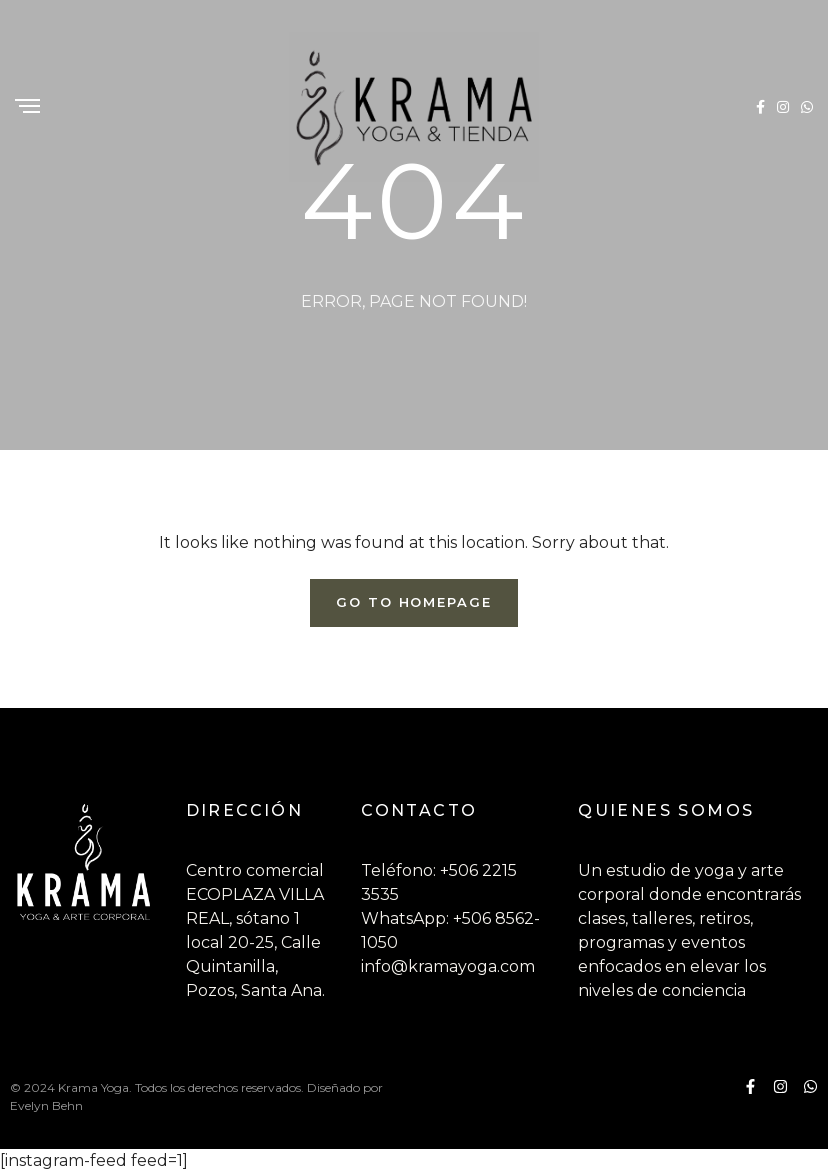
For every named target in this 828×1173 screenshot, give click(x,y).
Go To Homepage (414, 602)
